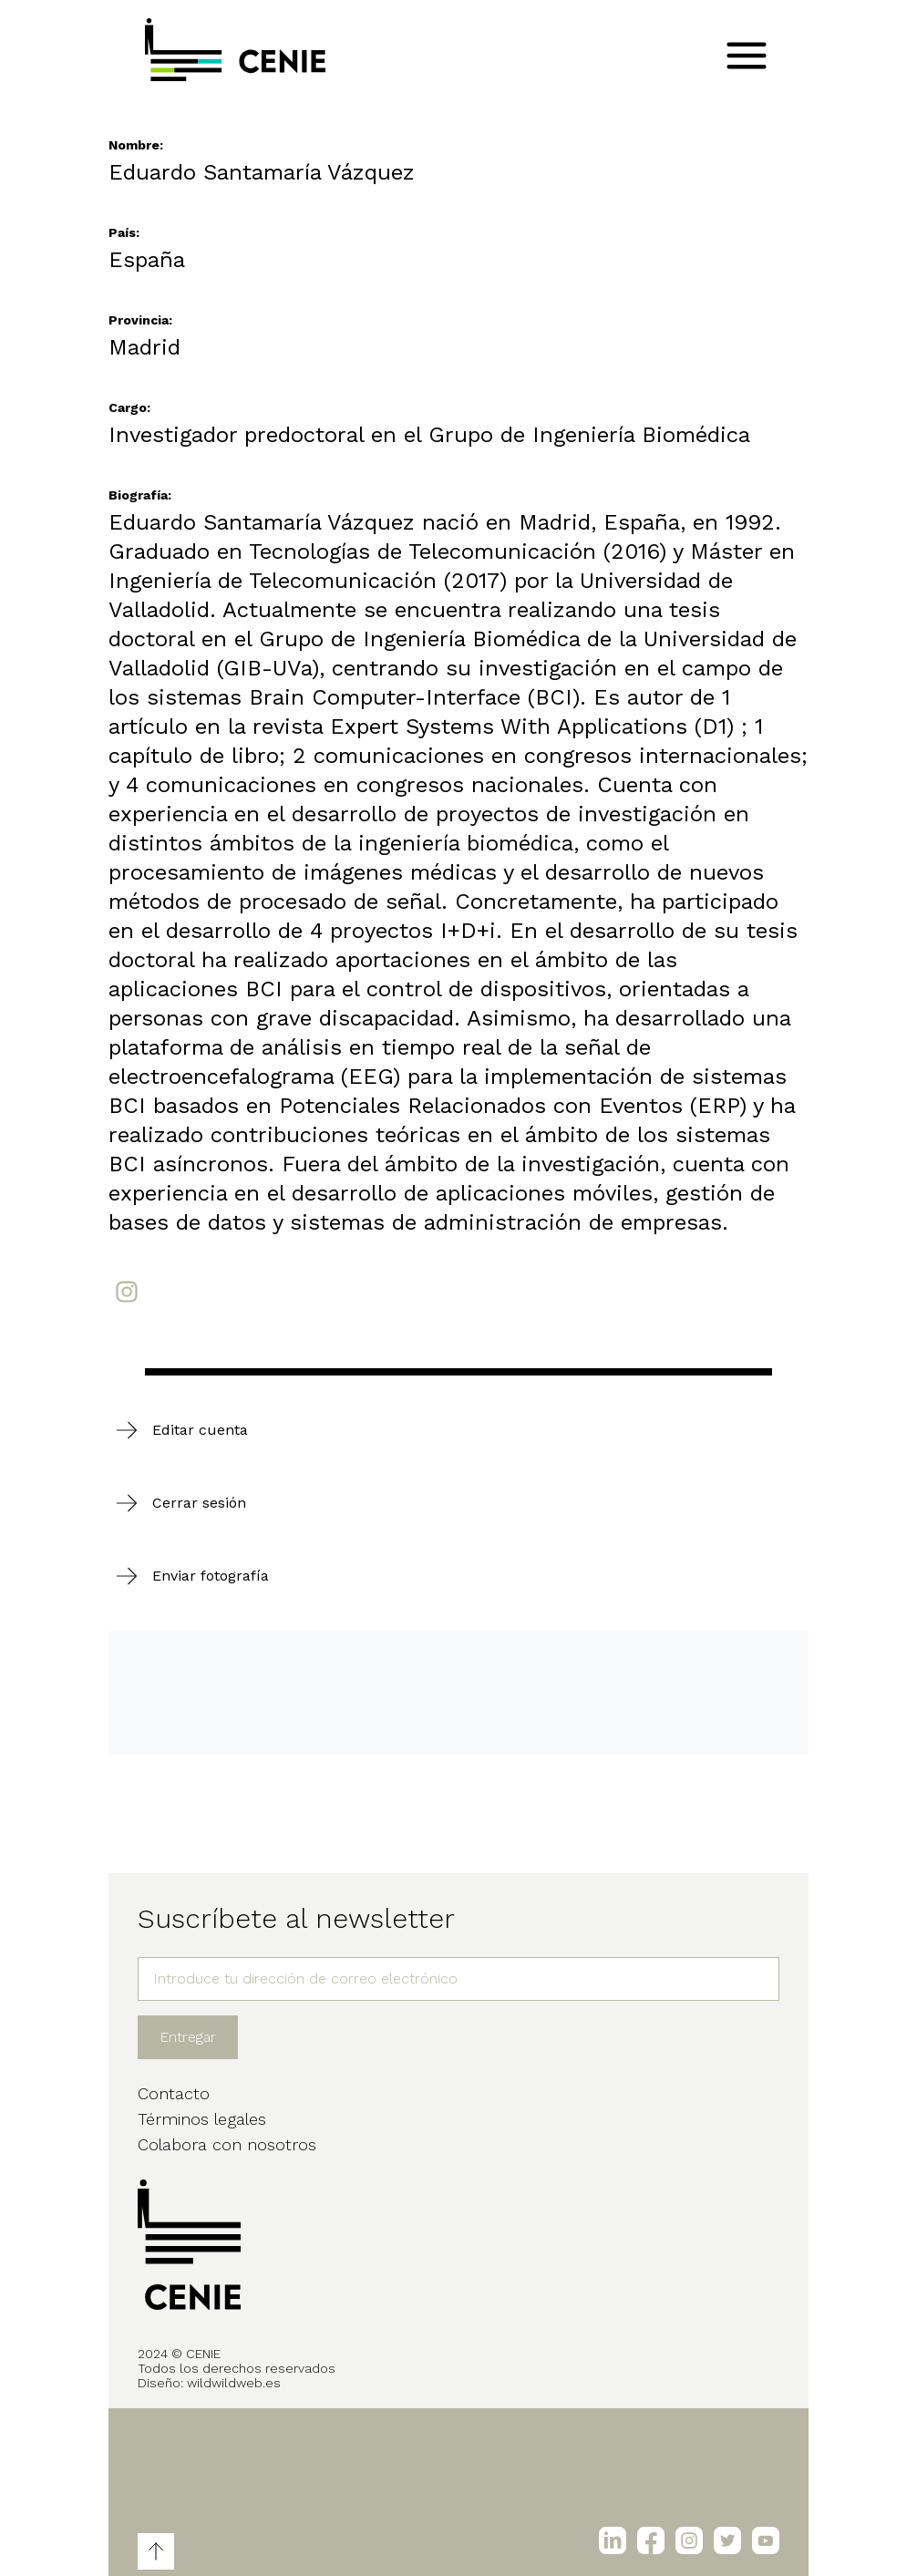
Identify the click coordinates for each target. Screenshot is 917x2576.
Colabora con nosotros (227, 2144)
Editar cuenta (200, 1429)
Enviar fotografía (210, 1575)
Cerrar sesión (199, 1502)
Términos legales (202, 2118)
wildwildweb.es (234, 2382)
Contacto (174, 2093)
